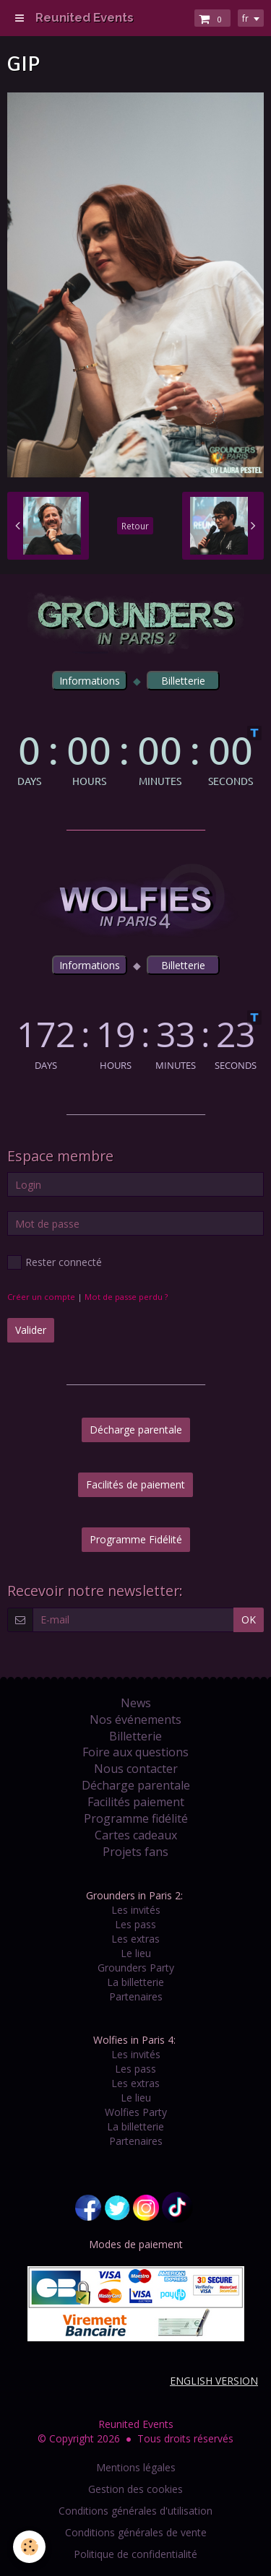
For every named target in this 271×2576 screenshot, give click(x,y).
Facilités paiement (135, 1802)
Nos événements (135, 1719)
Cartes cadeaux (136, 1835)
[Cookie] (29, 2547)
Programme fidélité (136, 1818)
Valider (30, 1330)
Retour (135, 526)
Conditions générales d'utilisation (135, 2511)
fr (245, 18)
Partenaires (136, 1996)
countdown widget (135, 756)
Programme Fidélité (136, 1539)
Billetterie (135, 1736)
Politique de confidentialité (135, 2554)
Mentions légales (136, 2467)
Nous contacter (136, 1769)
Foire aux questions (135, 1752)
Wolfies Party (136, 2112)
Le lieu (136, 1953)
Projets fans (135, 1852)
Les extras (135, 1939)
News (136, 1703)
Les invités (135, 1910)
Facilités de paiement (135, 1484)
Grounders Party (136, 1967)
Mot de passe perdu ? (126, 1296)
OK (248, 1619)
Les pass (135, 1924)
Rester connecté (54, 1262)
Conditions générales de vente (136, 2532)
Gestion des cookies (135, 2489)
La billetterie (135, 1982)
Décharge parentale (136, 1429)
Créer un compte (41, 1296)
